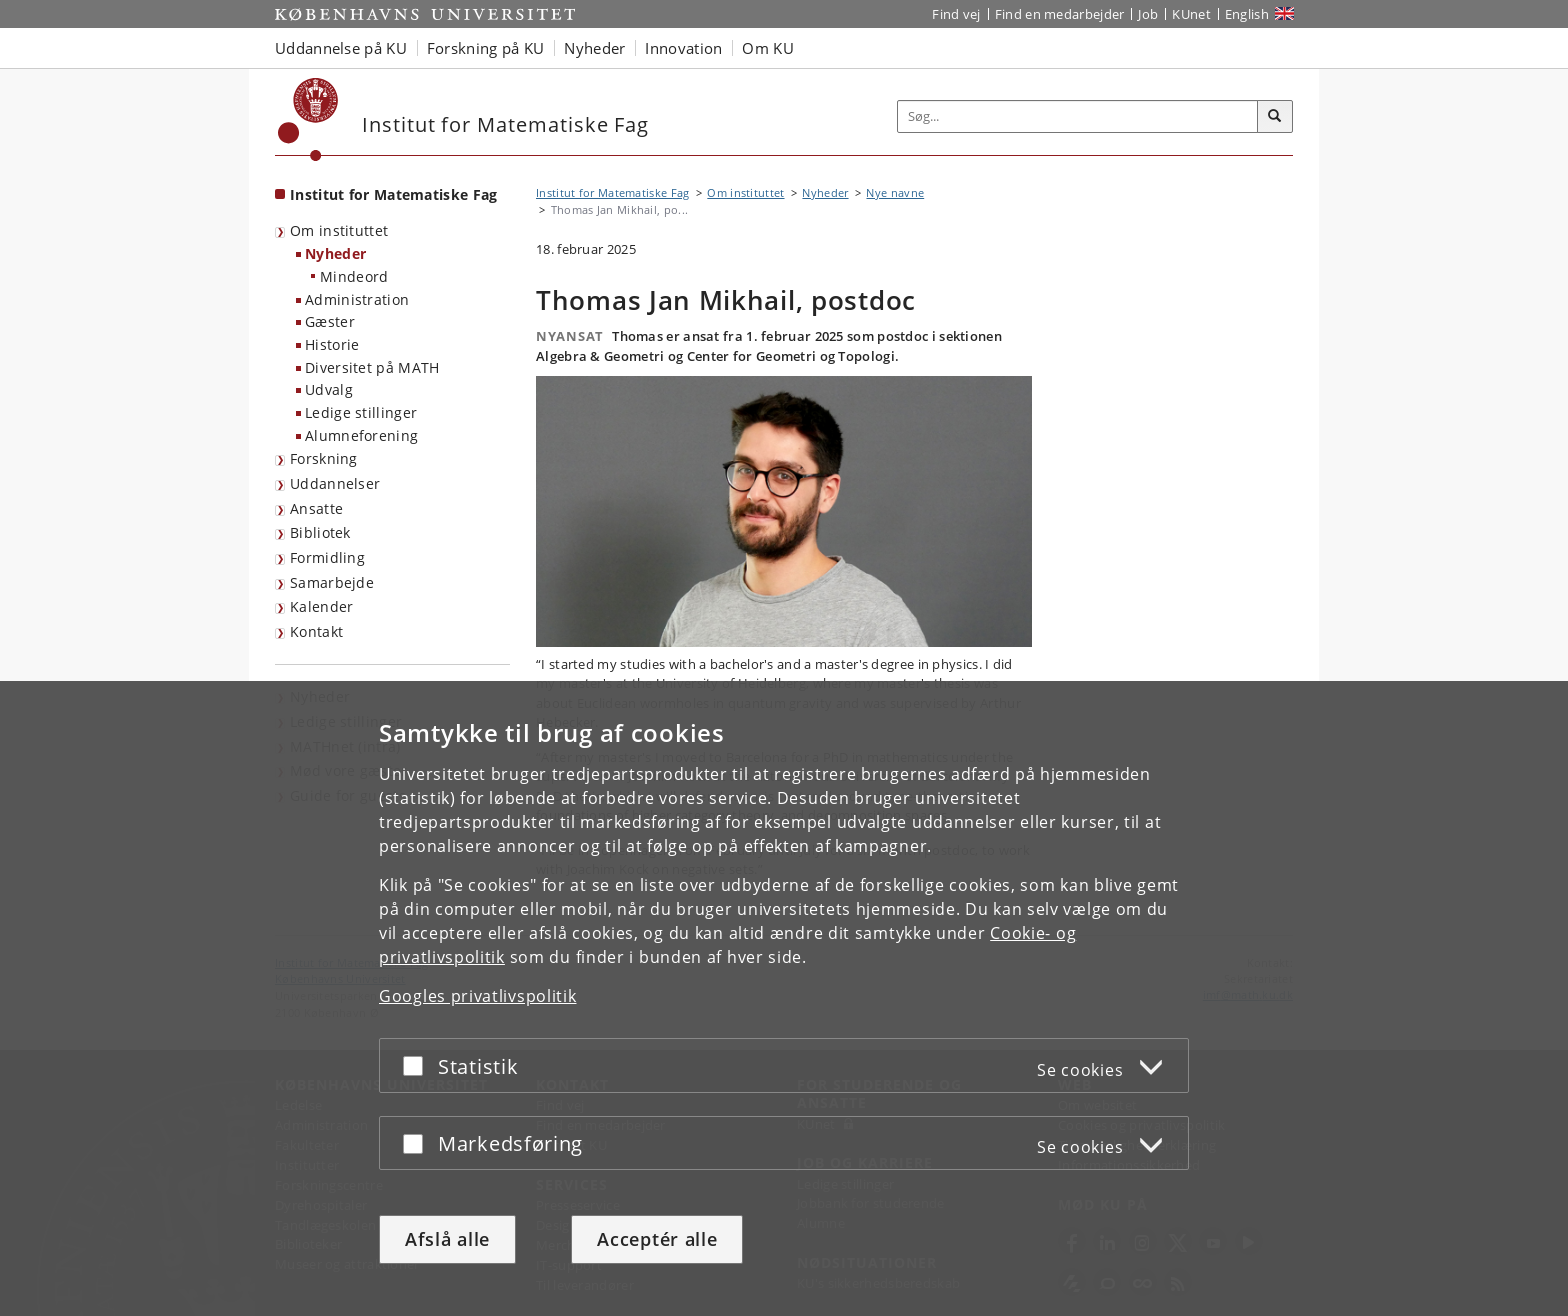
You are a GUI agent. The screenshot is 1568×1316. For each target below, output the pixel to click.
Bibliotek (320, 532)
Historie (332, 344)
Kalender (321, 606)
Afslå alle (447, 1239)
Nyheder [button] (594, 48)
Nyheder (335, 253)
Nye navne (895, 192)
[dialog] (784, 998)
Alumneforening (361, 435)
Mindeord (354, 276)
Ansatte (316, 508)
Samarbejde (332, 582)
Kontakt (316, 631)
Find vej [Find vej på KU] (956, 14)
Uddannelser (335, 483)
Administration (357, 299)
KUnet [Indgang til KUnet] (1191, 14)
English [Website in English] (1247, 14)
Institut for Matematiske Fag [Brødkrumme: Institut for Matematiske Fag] (612, 192)
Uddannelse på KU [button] (341, 48)
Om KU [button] (768, 48)
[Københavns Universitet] (308, 119)
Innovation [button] (683, 48)
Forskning (324, 458)
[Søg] (1275, 117)
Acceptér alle (657, 1239)
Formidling (327, 557)
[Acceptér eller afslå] (418, 1065)
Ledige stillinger (361, 412)
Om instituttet (339, 230)
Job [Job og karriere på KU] (1148, 14)
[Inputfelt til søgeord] (1078, 116)
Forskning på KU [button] (486, 48)
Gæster (330, 321)
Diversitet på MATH (372, 367)
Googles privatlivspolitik (478, 996)
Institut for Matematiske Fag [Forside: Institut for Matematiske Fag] (393, 194)
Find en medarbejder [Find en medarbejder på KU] (1060, 14)
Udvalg (329, 389)
